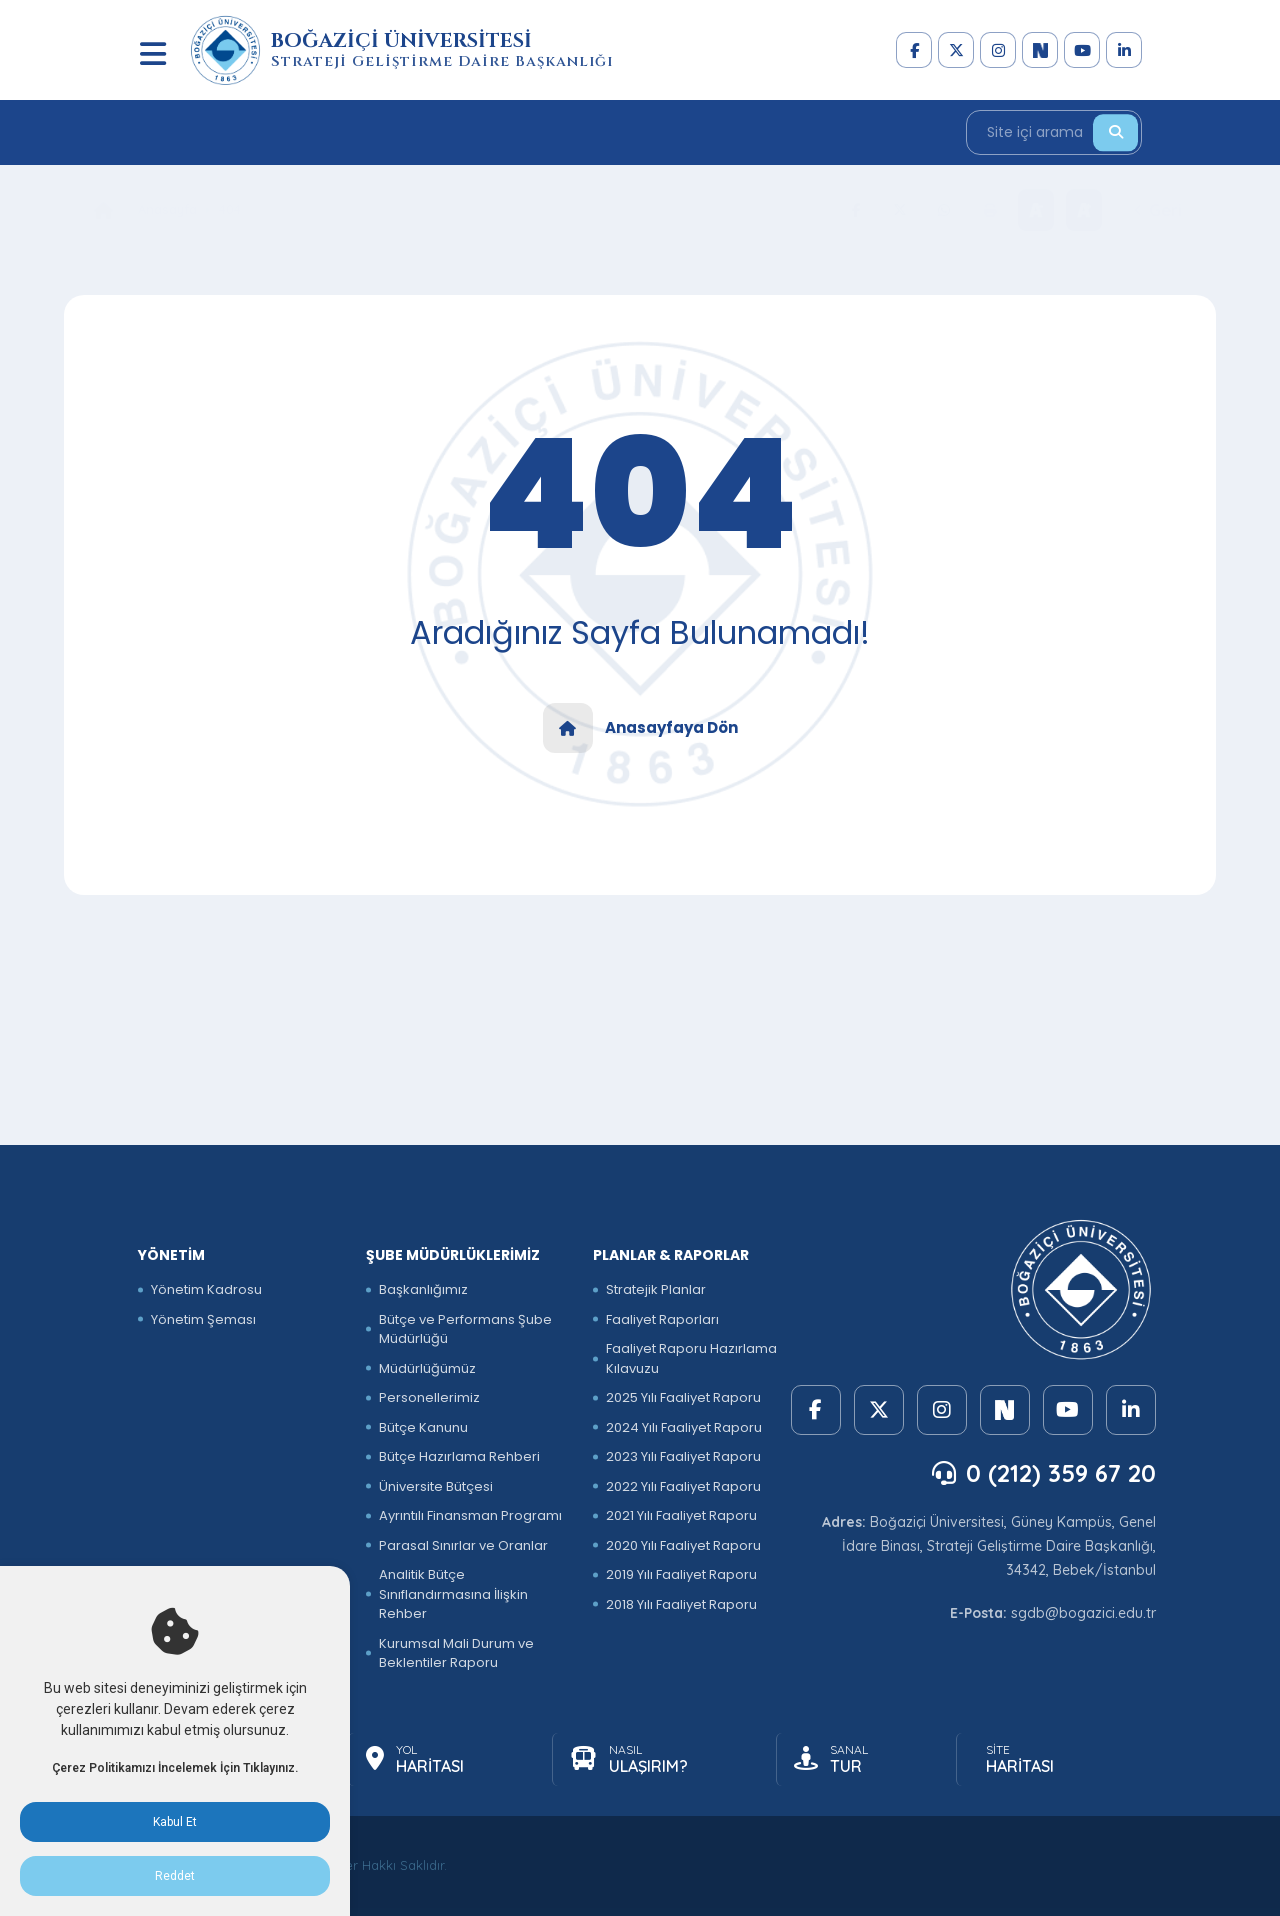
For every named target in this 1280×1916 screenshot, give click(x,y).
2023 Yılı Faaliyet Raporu (683, 1456)
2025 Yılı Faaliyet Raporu (683, 1397)
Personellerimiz (429, 1397)
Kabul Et (175, 1822)
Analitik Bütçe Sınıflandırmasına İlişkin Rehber (453, 1594)
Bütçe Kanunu (423, 1427)
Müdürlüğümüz (427, 1368)
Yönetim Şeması (203, 1319)
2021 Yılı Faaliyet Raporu (681, 1515)
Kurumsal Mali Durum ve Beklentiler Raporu (456, 1653)
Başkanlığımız (423, 1289)
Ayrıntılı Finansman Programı (470, 1515)
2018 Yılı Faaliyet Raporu (681, 1604)
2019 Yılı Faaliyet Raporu (681, 1574)
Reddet (175, 1876)
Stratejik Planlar (656, 1289)
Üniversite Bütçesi (436, 1486)
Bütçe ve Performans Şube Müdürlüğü (465, 1329)
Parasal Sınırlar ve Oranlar (463, 1545)
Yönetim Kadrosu (206, 1289)
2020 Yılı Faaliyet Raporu (683, 1545)
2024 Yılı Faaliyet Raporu (684, 1427)
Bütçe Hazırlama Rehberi (459, 1456)
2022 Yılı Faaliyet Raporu (683, 1486)
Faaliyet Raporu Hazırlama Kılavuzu (691, 1358)
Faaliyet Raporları (662, 1319)
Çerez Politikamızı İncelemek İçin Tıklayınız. (175, 1768)
